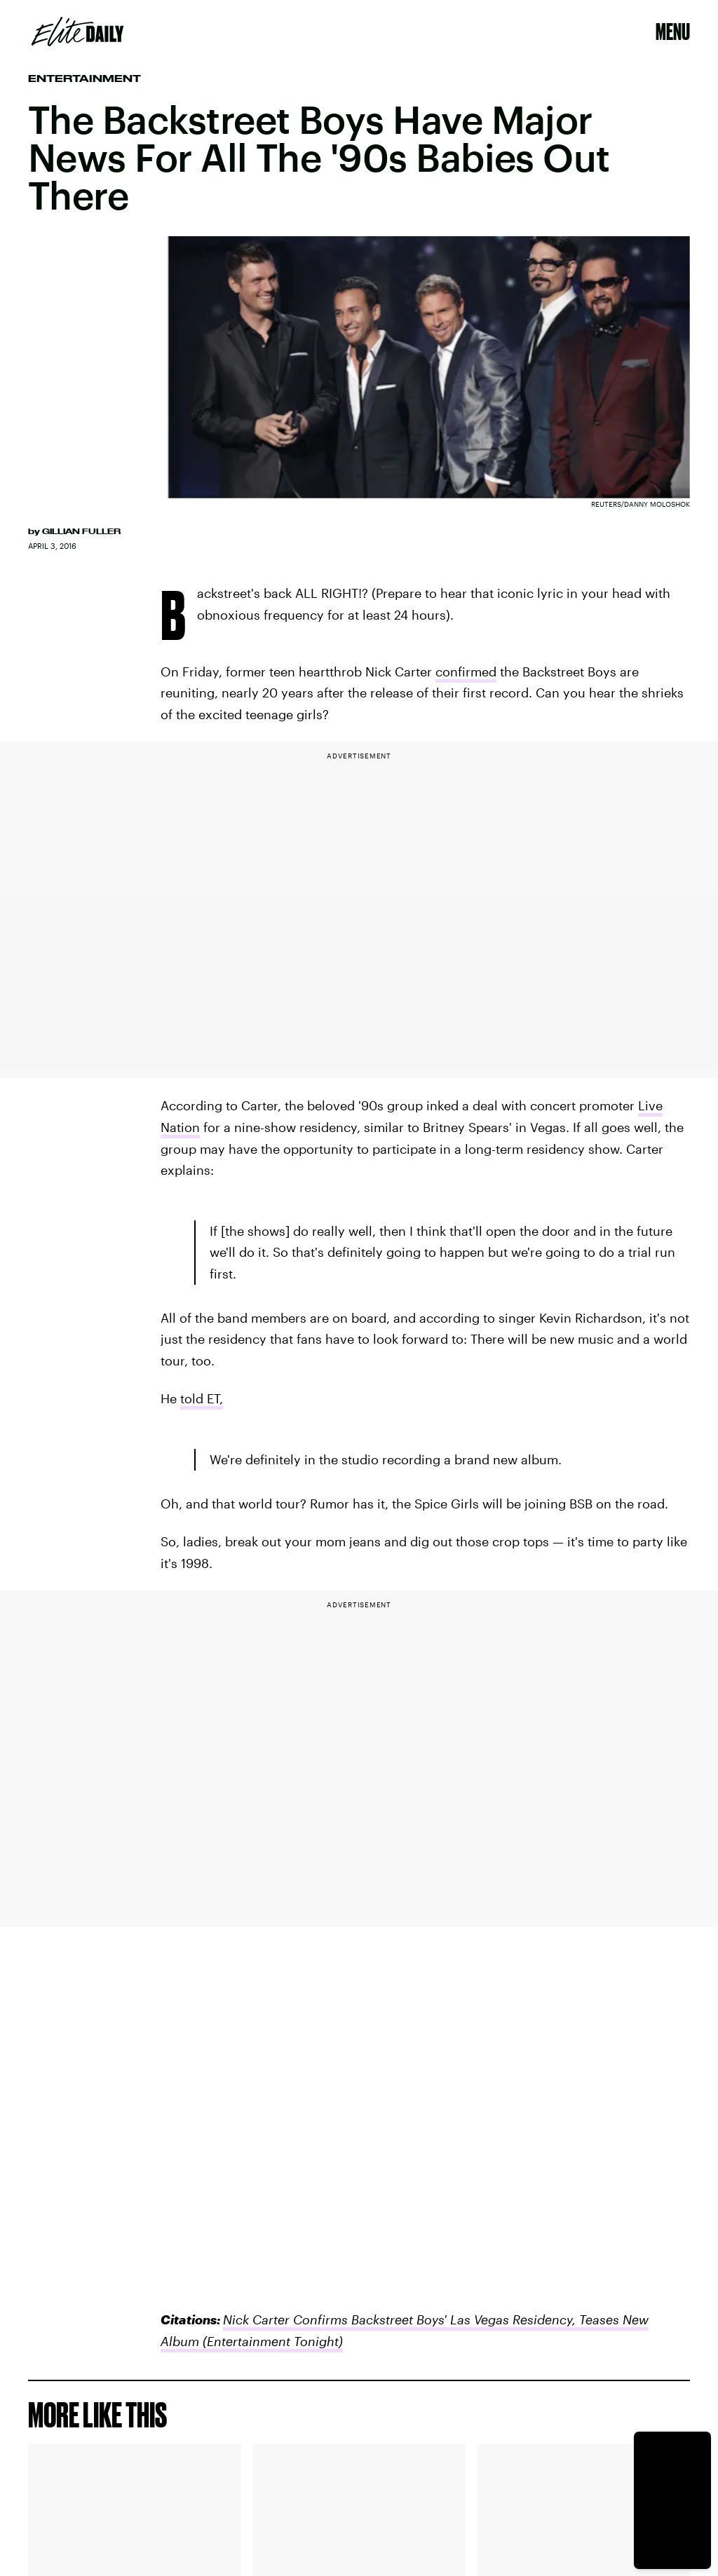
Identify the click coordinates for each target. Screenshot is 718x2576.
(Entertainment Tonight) (271, 2341)
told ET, (201, 1398)
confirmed (465, 671)
